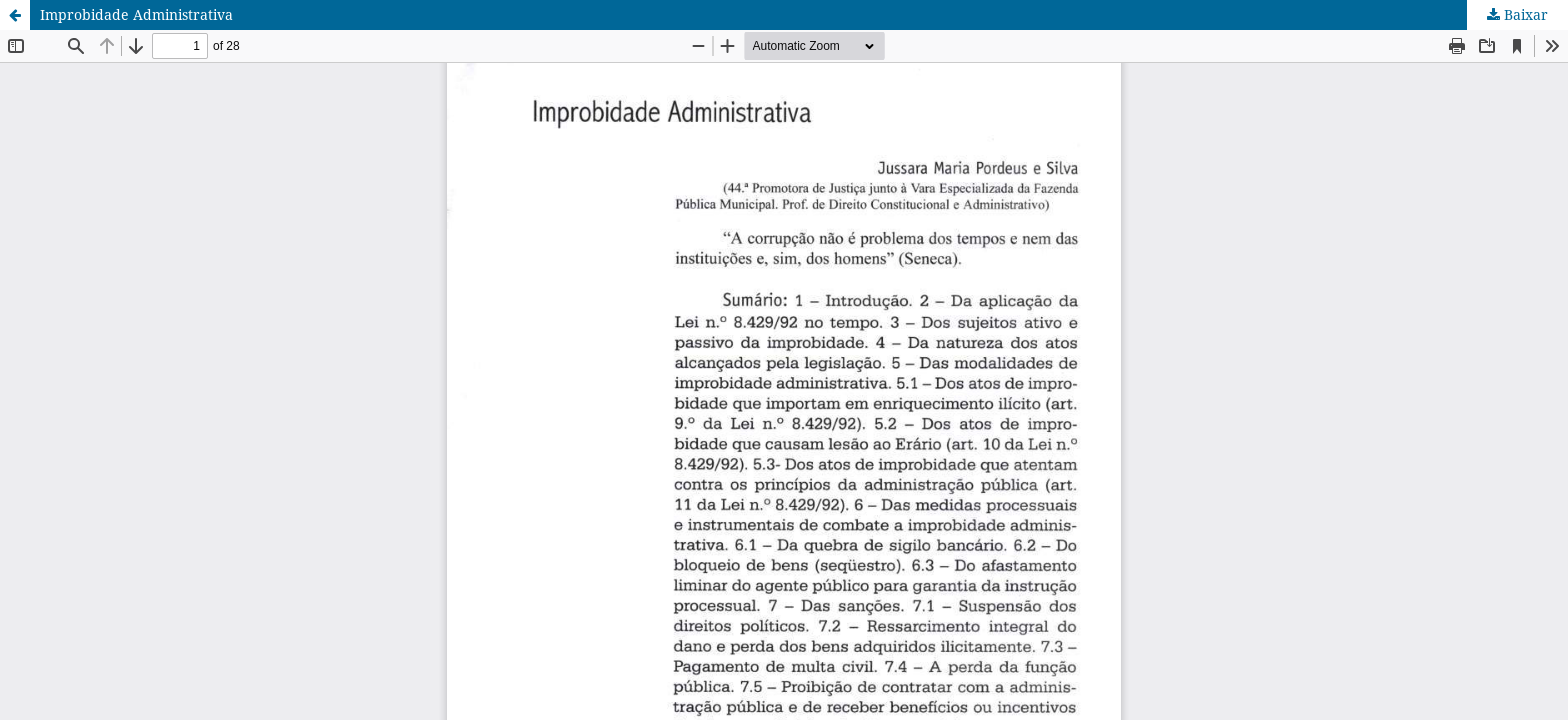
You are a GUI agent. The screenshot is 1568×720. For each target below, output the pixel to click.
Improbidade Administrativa (136, 14)
